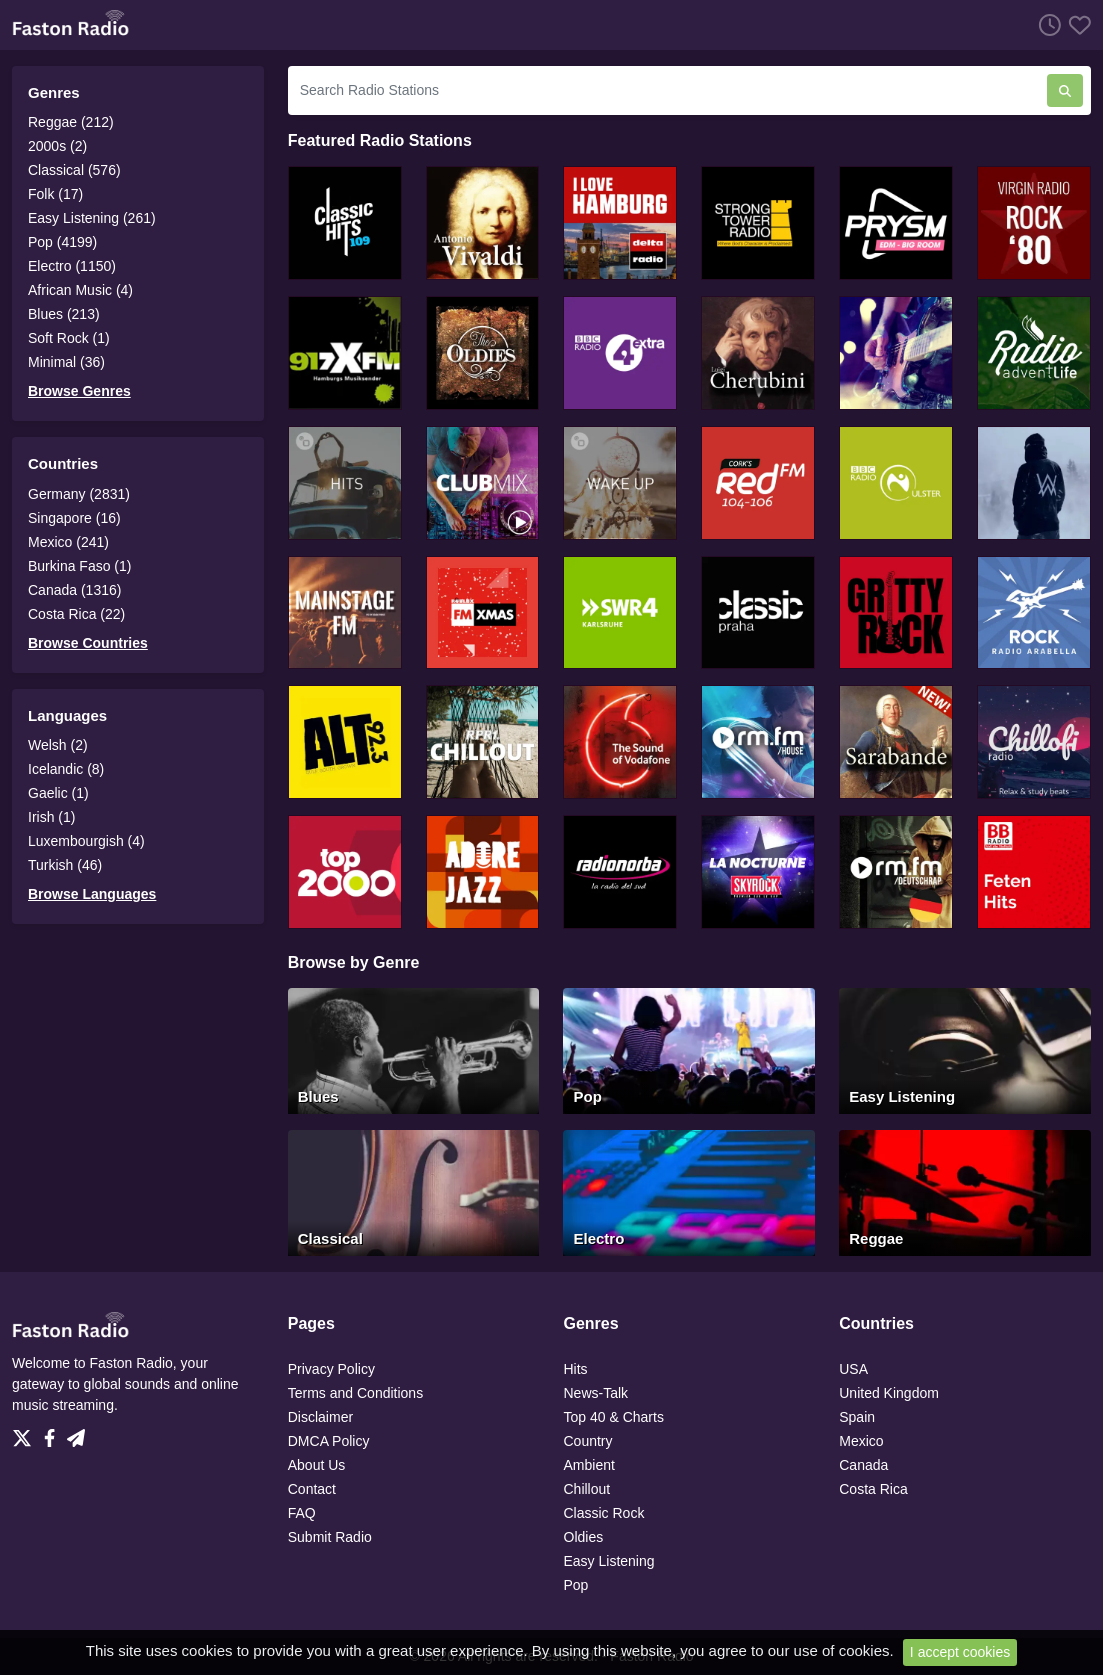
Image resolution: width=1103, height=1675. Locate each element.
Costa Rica (873, 1489)
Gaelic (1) (58, 793)
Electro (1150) (72, 266)
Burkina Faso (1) (79, 566)
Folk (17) (55, 194)
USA (853, 1369)
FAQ (302, 1513)
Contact (312, 1489)
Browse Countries (88, 643)
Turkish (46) (65, 865)
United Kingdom (889, 1393)
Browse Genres (79, 391)
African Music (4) (80, 290)
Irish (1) (51, 817)
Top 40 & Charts (614, 1417)
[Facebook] (53, 1433)
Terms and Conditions (355, 1393)
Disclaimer (320, 1417)
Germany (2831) (79, 494)
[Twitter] (26, 1433)
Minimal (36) (66, 362)
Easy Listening (609, 1561)
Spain (857, 1417)
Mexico (861, 1441)
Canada (863, 1465)
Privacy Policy (331, 1369)
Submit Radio (330, 1537)
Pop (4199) (62, 242)
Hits (576, 1369)
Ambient (589, 1465)
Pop (576, 1585)
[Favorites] (1076, 24)
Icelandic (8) (66, 769)
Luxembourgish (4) (86, 841)
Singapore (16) (74, 518)
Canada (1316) (74, 590)
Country (588, 1441)
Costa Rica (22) (76, 614)
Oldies (584, 1537)
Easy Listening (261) (92, 218)
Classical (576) (74, 170)
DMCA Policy (329, 1441)
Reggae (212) (71, 122)
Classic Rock (604, 1513)
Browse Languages (92, 894)
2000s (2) (57, 146)
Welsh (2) (58, 745)
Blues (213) (64, 314)
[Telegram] (76, 1433)
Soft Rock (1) (69, 338)
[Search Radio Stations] (667, 90)
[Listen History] (1046, 24)
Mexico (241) (68, 542)
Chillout (587, 1489)
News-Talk (596, 1393)
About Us (317, 1465)
